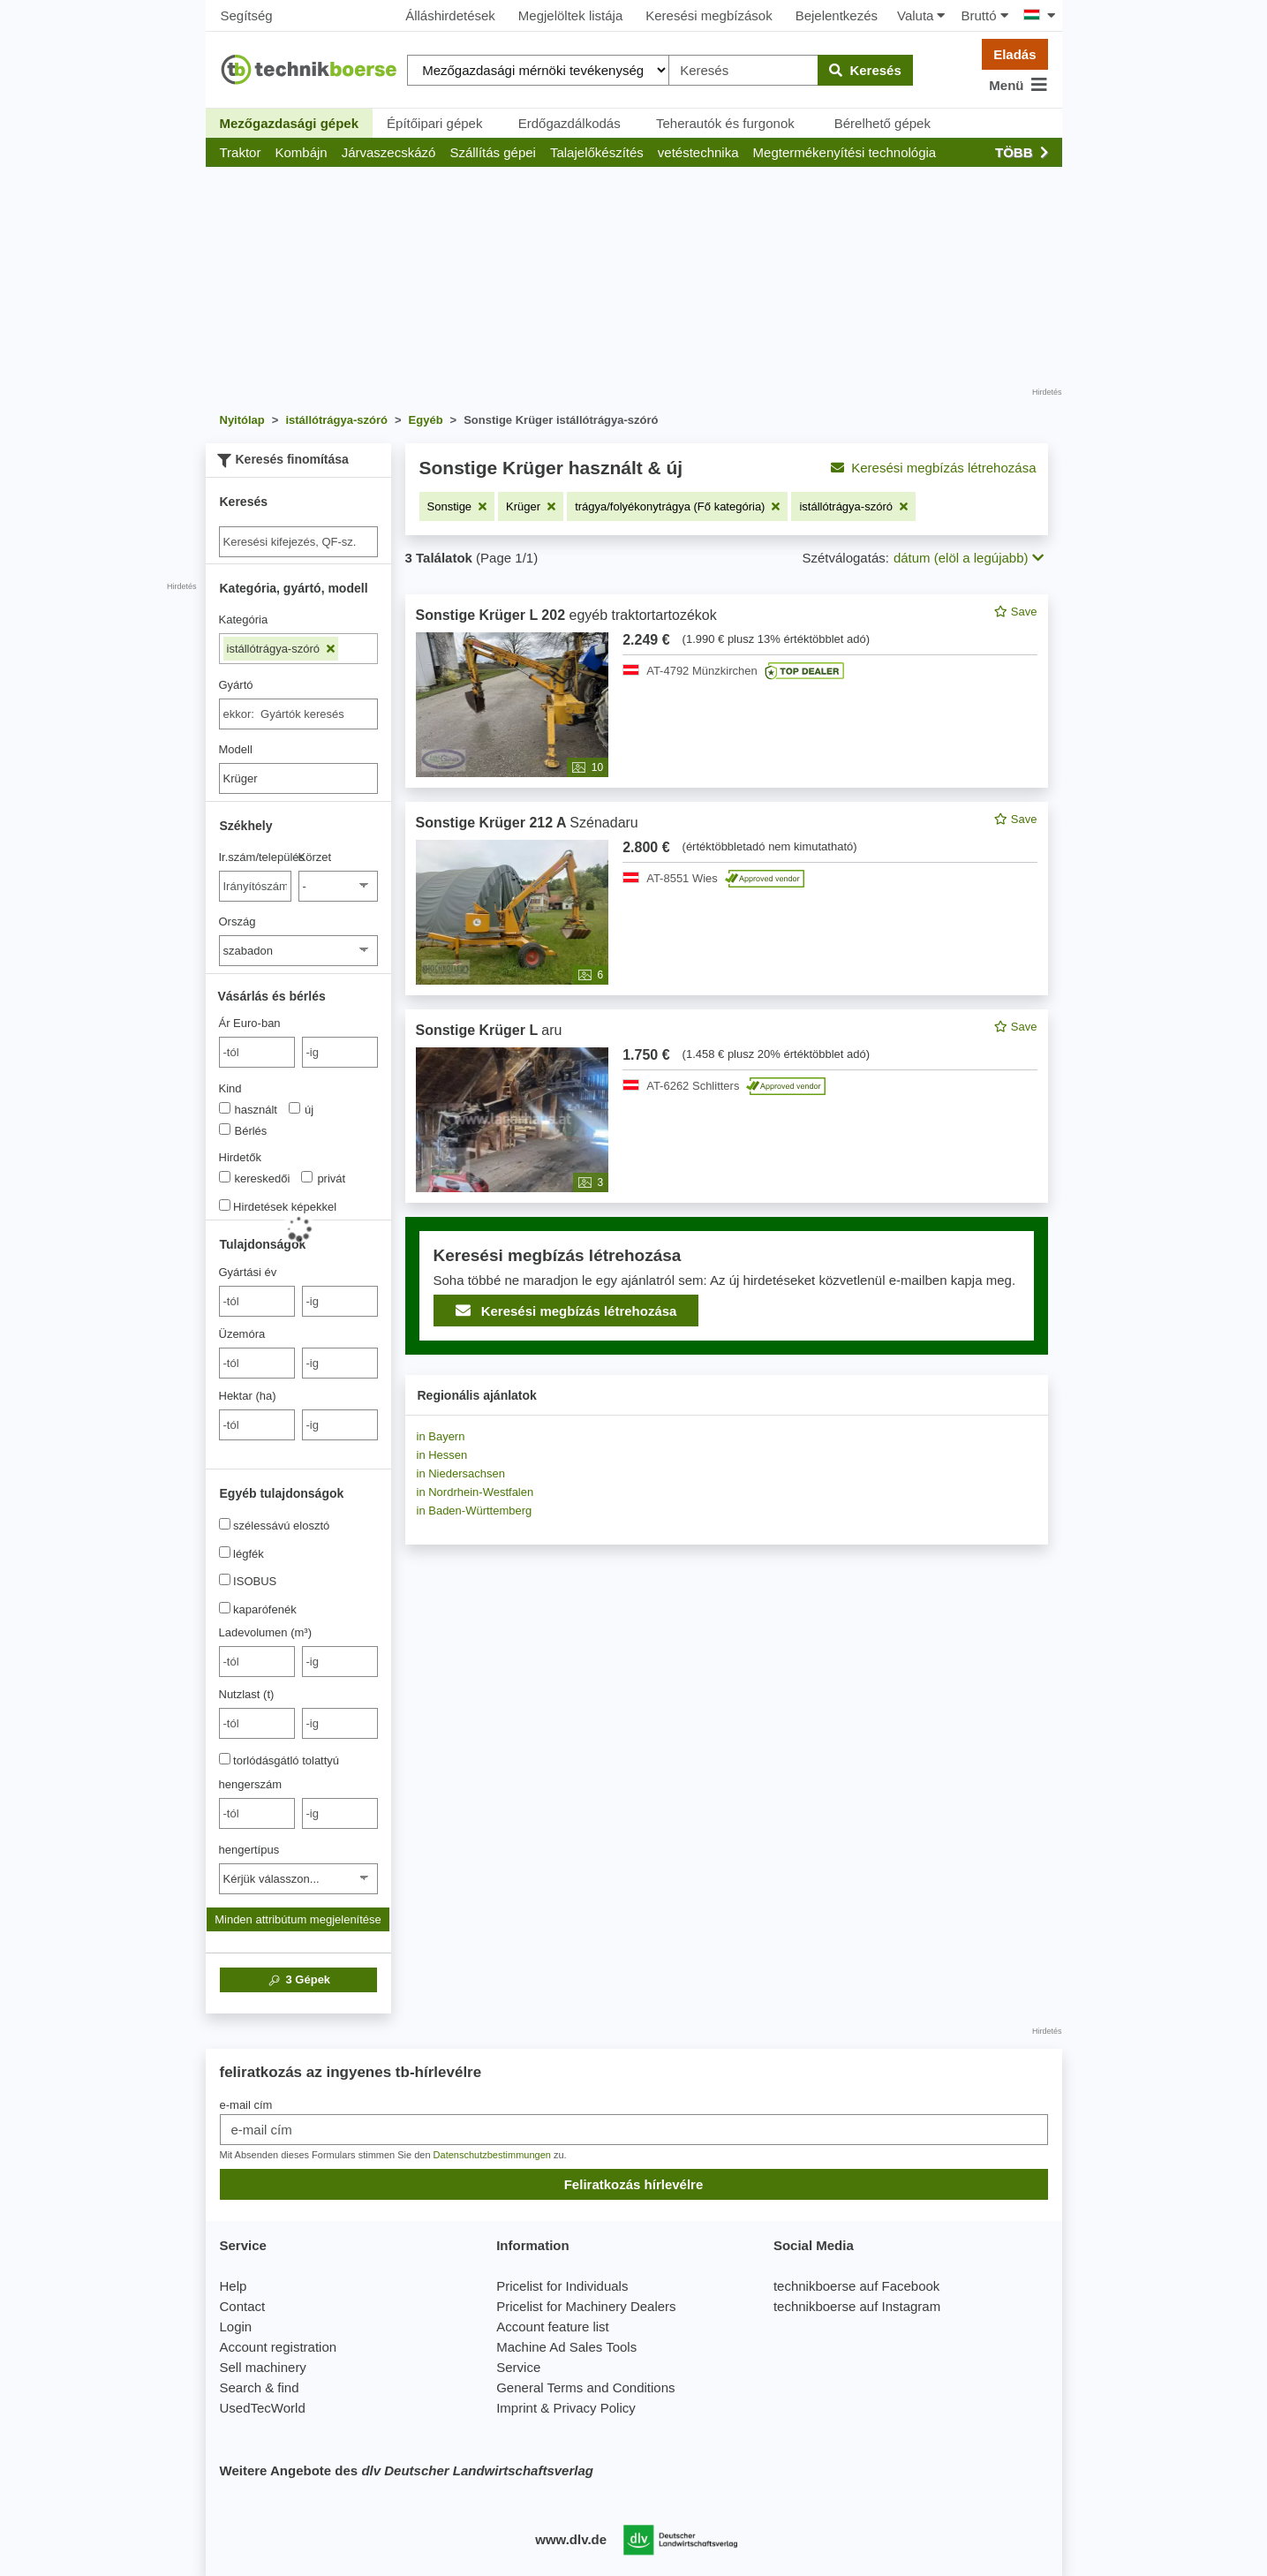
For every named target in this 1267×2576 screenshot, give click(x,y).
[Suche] (298, 541)
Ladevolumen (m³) (266, 1632)
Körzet (315, 857)
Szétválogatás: (846, 557)
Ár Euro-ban (250, 1023)
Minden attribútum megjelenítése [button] (298, 1919)
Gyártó (236, 684)
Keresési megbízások (708, 15)
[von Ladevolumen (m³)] (257, 1661)
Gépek (298, 1980)
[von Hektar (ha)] (257, 1424)
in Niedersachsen (461, 1473)
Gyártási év (248, 1272)
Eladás (1014, 54)
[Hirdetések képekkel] (224, 1205)
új (301, 1109)
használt (248, 1109)
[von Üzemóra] (257, 1363)
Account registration (278, 2346)
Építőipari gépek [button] (434, 123)
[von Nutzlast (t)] (257, 1723)
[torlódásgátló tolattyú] (224, 1758)
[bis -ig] (340, 1052)
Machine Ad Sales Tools (566, 2346)
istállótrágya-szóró (281, 648)
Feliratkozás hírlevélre (634, 2184)
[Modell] (298, 778)
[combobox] (298, 714)
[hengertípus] (298, 1878)
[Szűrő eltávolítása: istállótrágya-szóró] (853, 506)
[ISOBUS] (224, 1579)
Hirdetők (240, 1157)
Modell (236, 749)
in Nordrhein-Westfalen (475, 1492)
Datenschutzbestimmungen (492, 2154)
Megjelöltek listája (570, 15)
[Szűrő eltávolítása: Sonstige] (457, 506)
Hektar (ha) (247, 1395)
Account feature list (552, 2326)
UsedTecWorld (262, 2407)
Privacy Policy (594, 2407)
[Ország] (298, 950)
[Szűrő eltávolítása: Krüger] (530, 506)
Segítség (247, 15)
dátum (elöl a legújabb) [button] (969, 557)
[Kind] (224, 1108)
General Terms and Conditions (585, 2387)
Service (518, 2367)
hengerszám (251, 1784)
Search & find (259, 2387)
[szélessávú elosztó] (224, 1524)
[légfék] (224, 1552)
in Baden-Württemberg (474, 1510)
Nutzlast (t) (247, 1694)
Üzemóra (242, 1334)
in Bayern (441, 1436)
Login (236, 2326)
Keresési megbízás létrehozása (933, 467)
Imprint (516, 2407)
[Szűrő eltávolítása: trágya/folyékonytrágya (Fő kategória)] (677, 506)
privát (323, 1178)
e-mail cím (246, 2104)
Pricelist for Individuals (562, 2285)
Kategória (243, 619)
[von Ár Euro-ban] (257, 1052)
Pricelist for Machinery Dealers (585, 2306)
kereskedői (254, 1178)
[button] (240, 152)
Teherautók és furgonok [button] (725, 123)
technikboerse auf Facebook (856, 2285)
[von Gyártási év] (257, 1301)
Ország (237, 921)
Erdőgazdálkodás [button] (569, 123)
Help (233, 2285)
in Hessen (442, 1455)
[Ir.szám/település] (255, 886)
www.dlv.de (571, 2539)
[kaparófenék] (224, 1607)
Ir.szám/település (255, 857)
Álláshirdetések (450, 15)
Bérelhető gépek (882, 123)
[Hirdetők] (224, 1176)
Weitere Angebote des (406, 2470)
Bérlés (243, 1130)
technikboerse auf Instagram (856, 2306)
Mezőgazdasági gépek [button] (289, 123)
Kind (230, 1088)
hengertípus (249, 1849)
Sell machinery (263, 2367)
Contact (243, 2306)
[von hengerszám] (257, 1813)
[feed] (726, 974)
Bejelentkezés (837, 15)
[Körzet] (338, 886)
